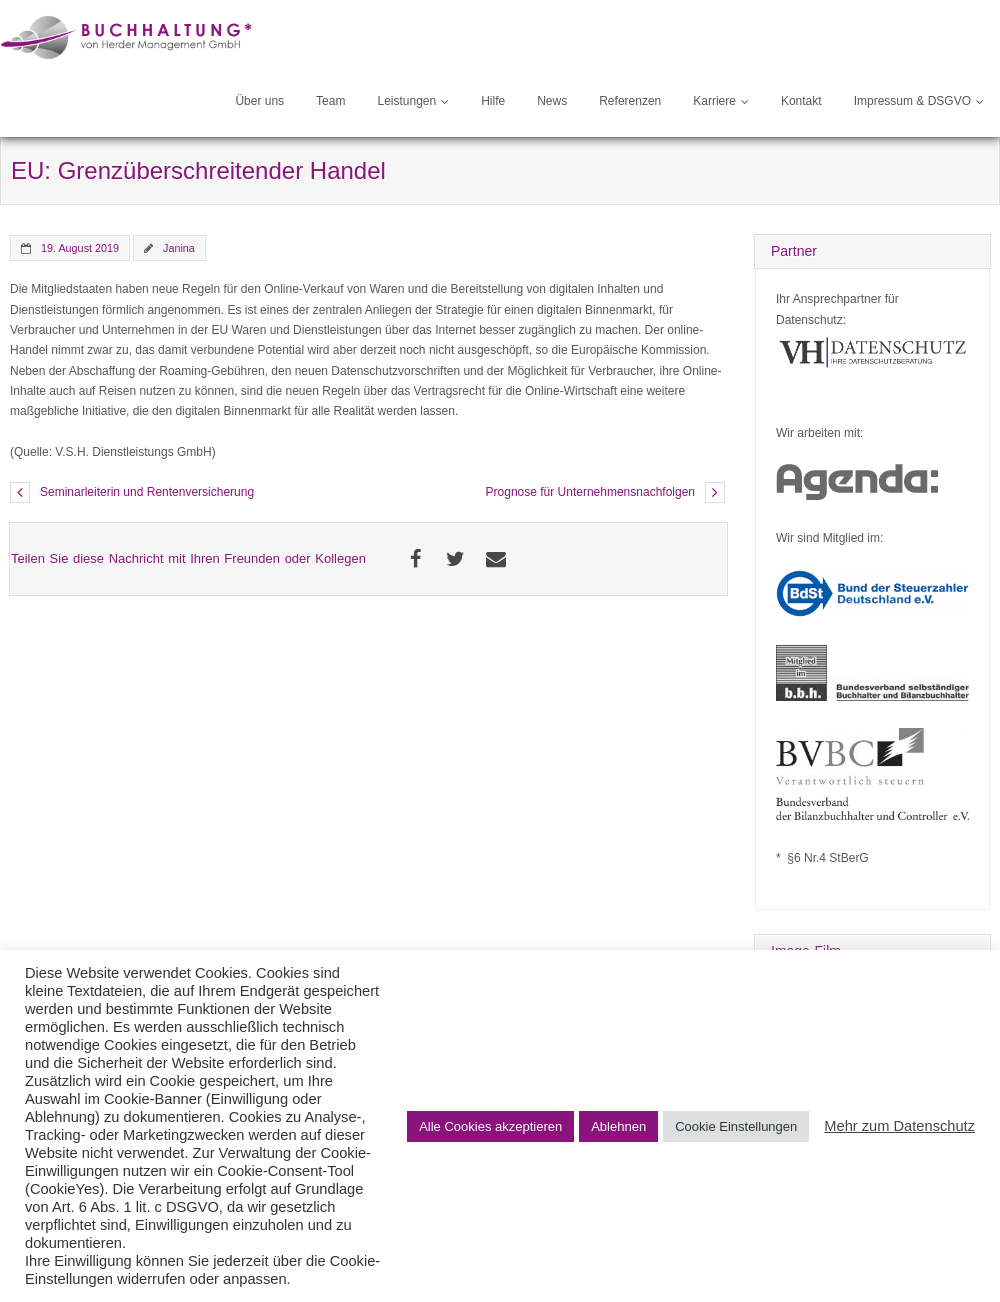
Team (330, 101)
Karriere (714, 101)
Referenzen (630, 101)
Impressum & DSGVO (912, 101)
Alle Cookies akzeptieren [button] (490, 1126)
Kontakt (801, 101)
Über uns (259, 101)
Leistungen (406, 101)
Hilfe (493, 101)
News (552, 101)
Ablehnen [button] (618, 1126)
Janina (179, 248)
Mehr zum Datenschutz (899, 1126)
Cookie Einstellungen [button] (736, 1126)
